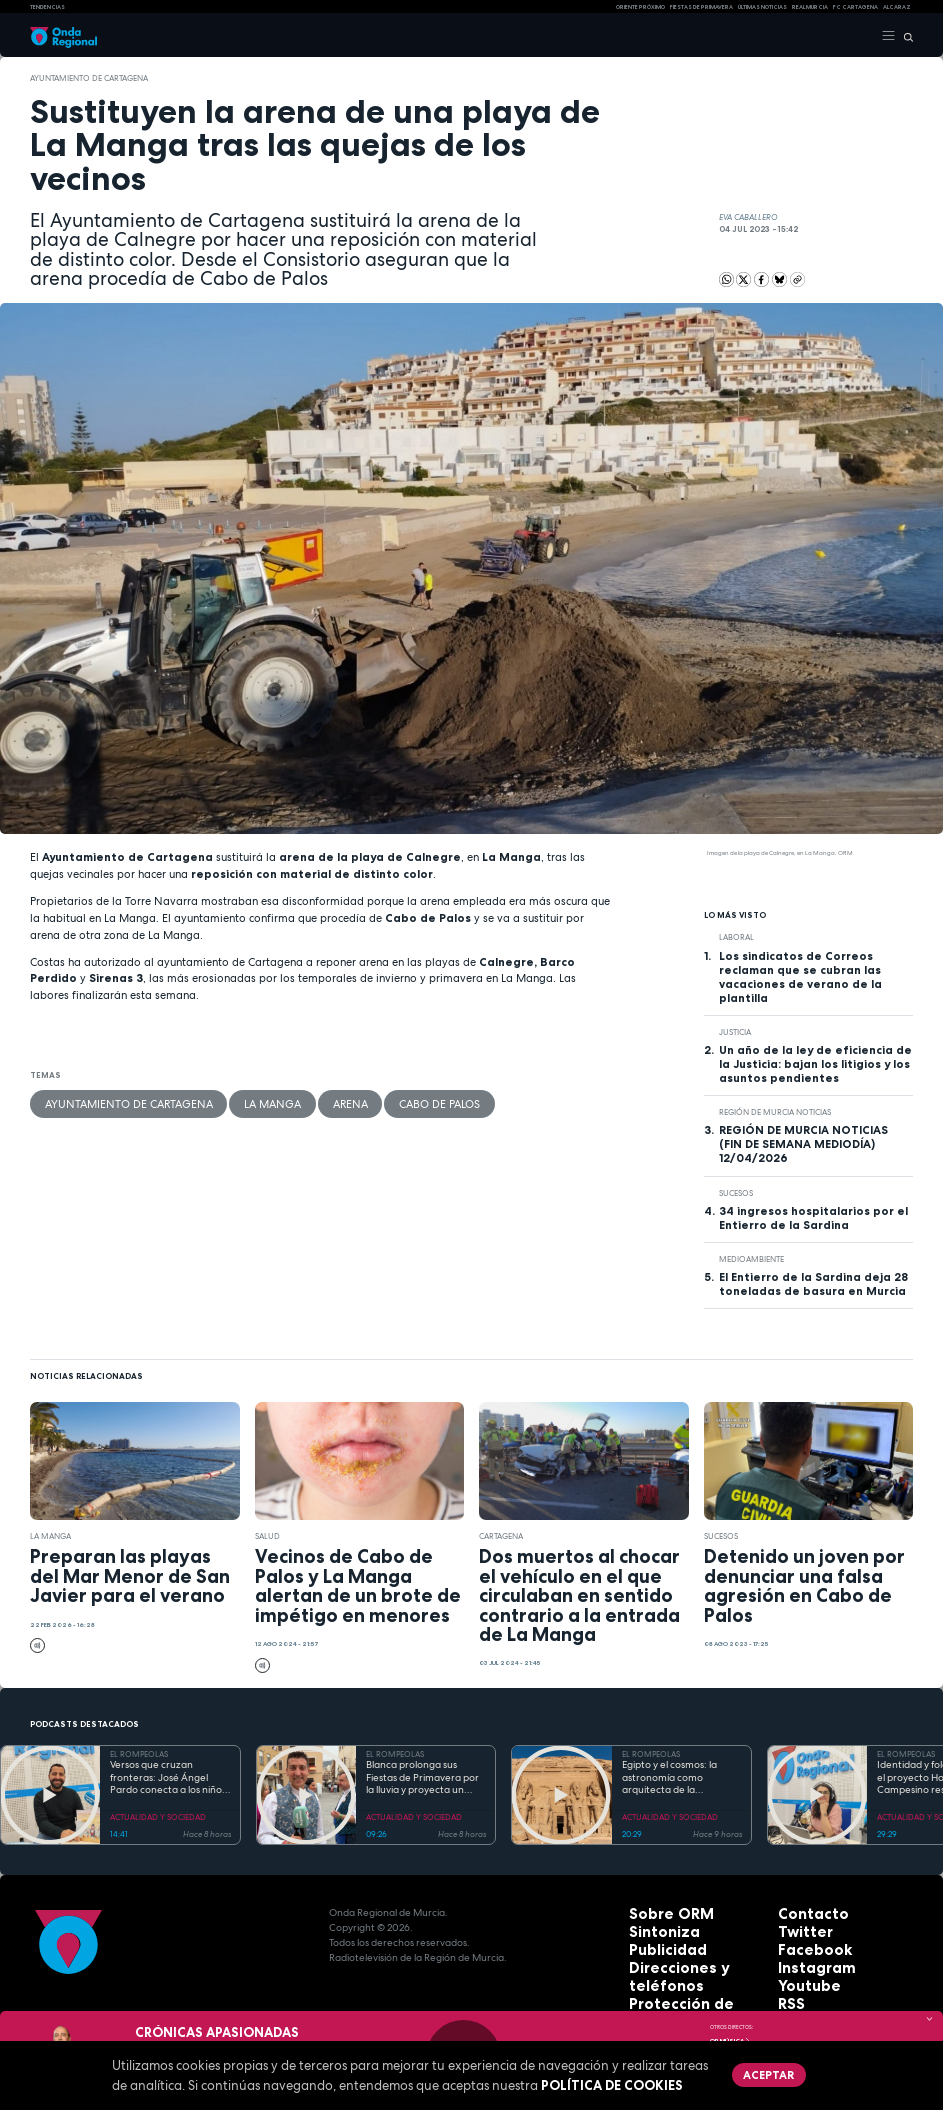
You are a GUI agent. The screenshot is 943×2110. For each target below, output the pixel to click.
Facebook (803, 1942)
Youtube (800, 1972)
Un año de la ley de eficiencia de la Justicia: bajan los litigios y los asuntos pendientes (815, 1064)
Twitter (797, 1927)
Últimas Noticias (762, 7)
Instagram (805, 1957)
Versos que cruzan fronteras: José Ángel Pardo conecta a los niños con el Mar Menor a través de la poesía (170, 1778)
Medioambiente (751, 1259)
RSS (787, 1987)
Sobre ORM (658, 1912)
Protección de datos (681, 1972)
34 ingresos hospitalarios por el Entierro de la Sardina (813, 1218)
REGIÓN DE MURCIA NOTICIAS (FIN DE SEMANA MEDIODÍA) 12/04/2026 (803, 1144)
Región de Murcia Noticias (775, 1112)
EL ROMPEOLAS (139, 1754)
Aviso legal (658, 1987)
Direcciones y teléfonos (690, 1957)
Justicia (735, 1032)
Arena (260, 1100)
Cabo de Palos (326, 1100)
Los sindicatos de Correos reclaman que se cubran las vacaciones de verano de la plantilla (800, 977)
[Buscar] (904, 36)
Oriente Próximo (640, 7)
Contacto (802, 1912)
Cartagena (501, 1536)
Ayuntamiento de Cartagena (89, 78)
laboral (736, 937)
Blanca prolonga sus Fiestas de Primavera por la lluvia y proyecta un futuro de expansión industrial (422, 1778)
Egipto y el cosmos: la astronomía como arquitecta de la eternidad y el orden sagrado (669, 1778)
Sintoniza (653, 1927)
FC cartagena (855, 7)
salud (267, 1536)
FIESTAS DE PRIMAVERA (701, 7)
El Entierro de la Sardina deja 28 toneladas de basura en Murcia (813, 1284)
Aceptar (754, 2070)
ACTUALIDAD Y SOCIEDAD (158, 1817)
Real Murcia (810, 7)
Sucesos (736, 1193)
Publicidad (656, 1942)
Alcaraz (897, 7)
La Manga (203, 1100)
